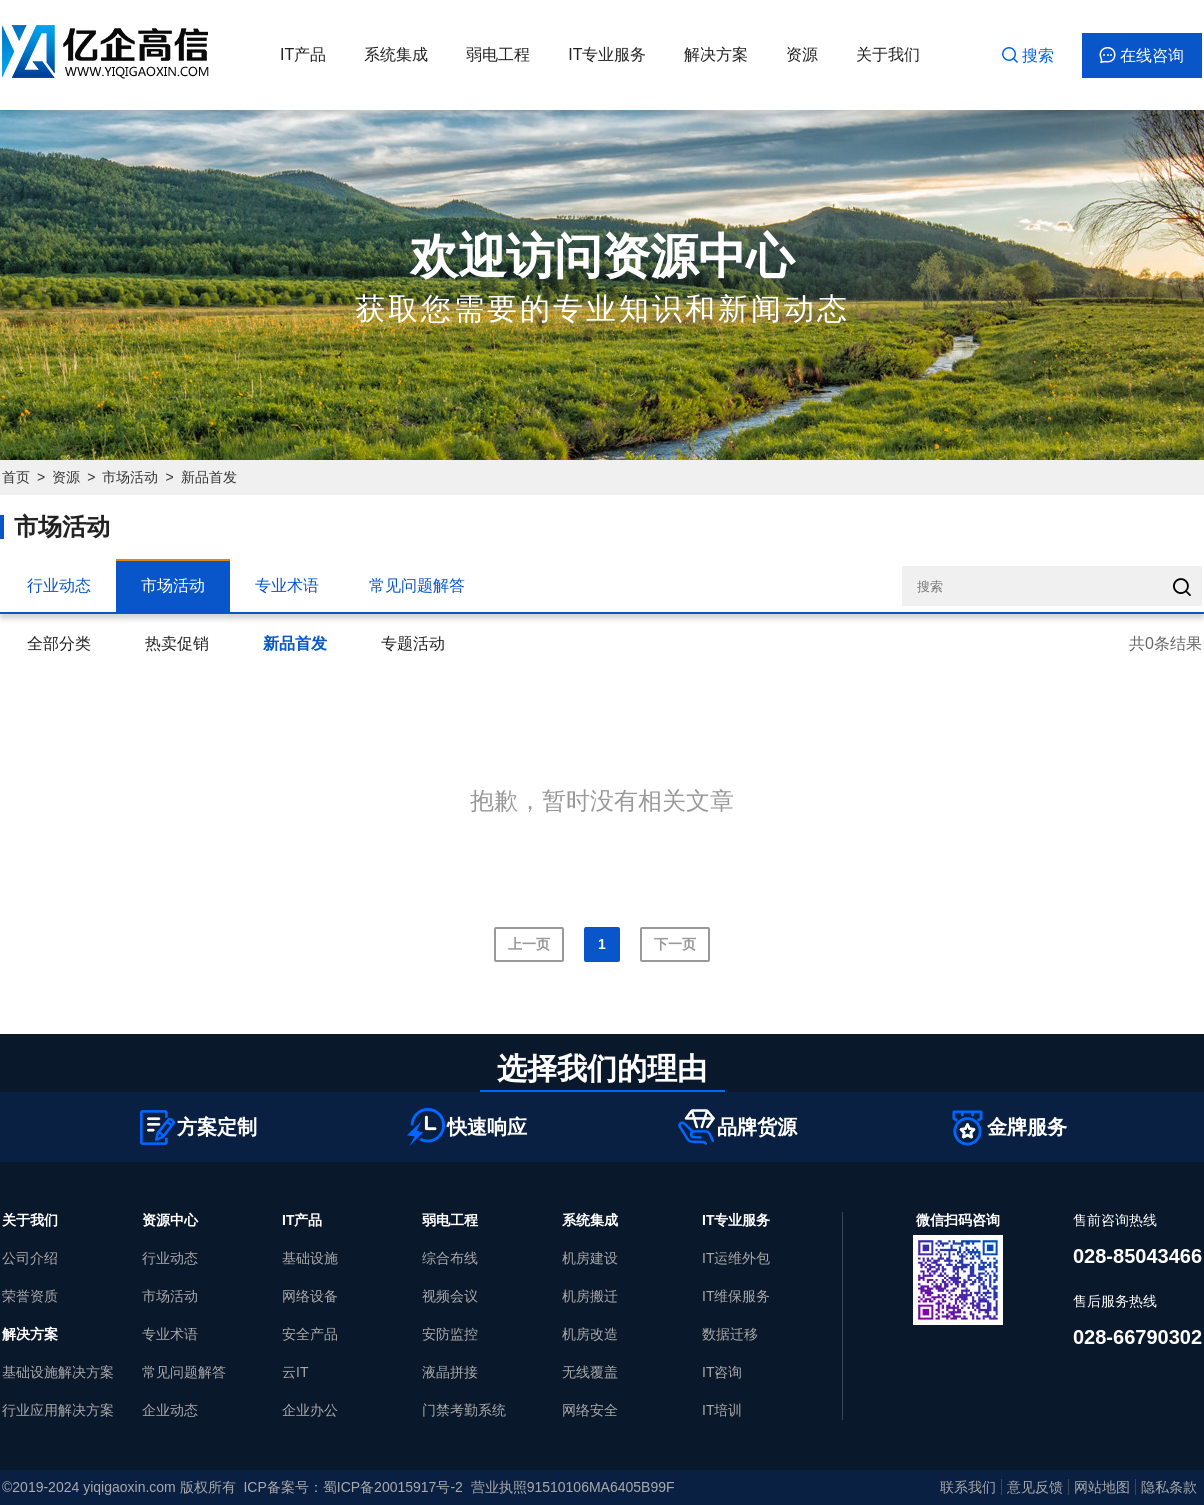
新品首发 (209, 477)
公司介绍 (30, 1258)
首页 (16, 477)
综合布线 (450, 1258)
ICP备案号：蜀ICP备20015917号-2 (352, 1487)
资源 (802, 54)
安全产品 (310, 1334)
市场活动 (130, 477)
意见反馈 (1035, 1487)
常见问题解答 (417, 585)
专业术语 (287, 585)
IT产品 (303, 54)
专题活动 (413, 643)
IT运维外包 (736, 1258)
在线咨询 (1142, 55)
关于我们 (888, 54)
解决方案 (716, 54)
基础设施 (310, 1258)
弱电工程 (498, 54)
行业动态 (59, 585)
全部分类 (59, 643)
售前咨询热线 (1115, 1220)
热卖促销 (177, 643)
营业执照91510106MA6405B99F (573, 1487)
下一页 (675, 944)
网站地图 (1102, 1487)
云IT (295, 1372)
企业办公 (310, 1410)
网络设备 (310, 1296)
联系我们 (968, 1487)
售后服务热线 (1115, 1301)
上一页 (529, 944)
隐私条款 (1169, 1487)
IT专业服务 (607, 54)
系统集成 (396, 54)
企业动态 (170, 1410)
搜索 (1028, 55)
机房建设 (590, 1258)
